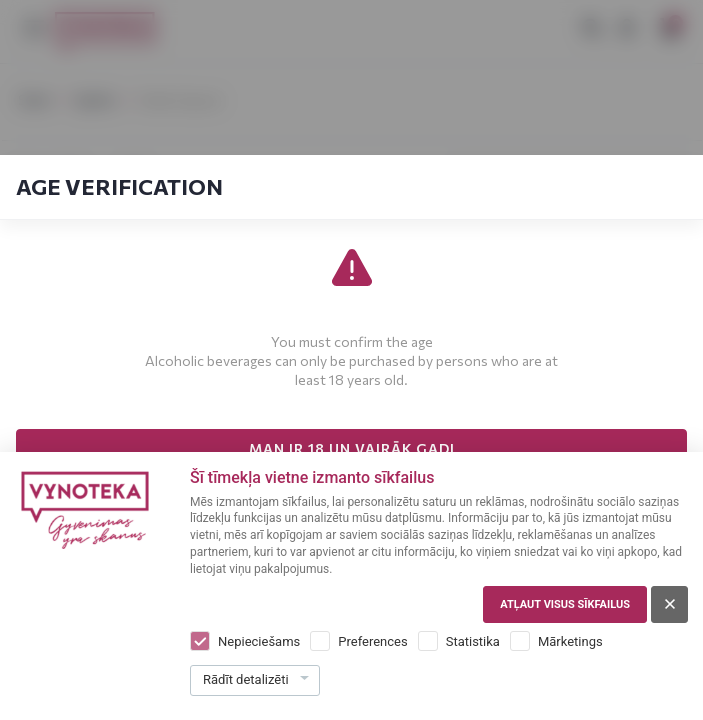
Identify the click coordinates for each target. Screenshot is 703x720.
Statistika (473, 641)
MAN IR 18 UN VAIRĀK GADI (352, 448)
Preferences (372, 641)
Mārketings (570, 641)
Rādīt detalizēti (246, 679)
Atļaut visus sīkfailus (565, 604)
